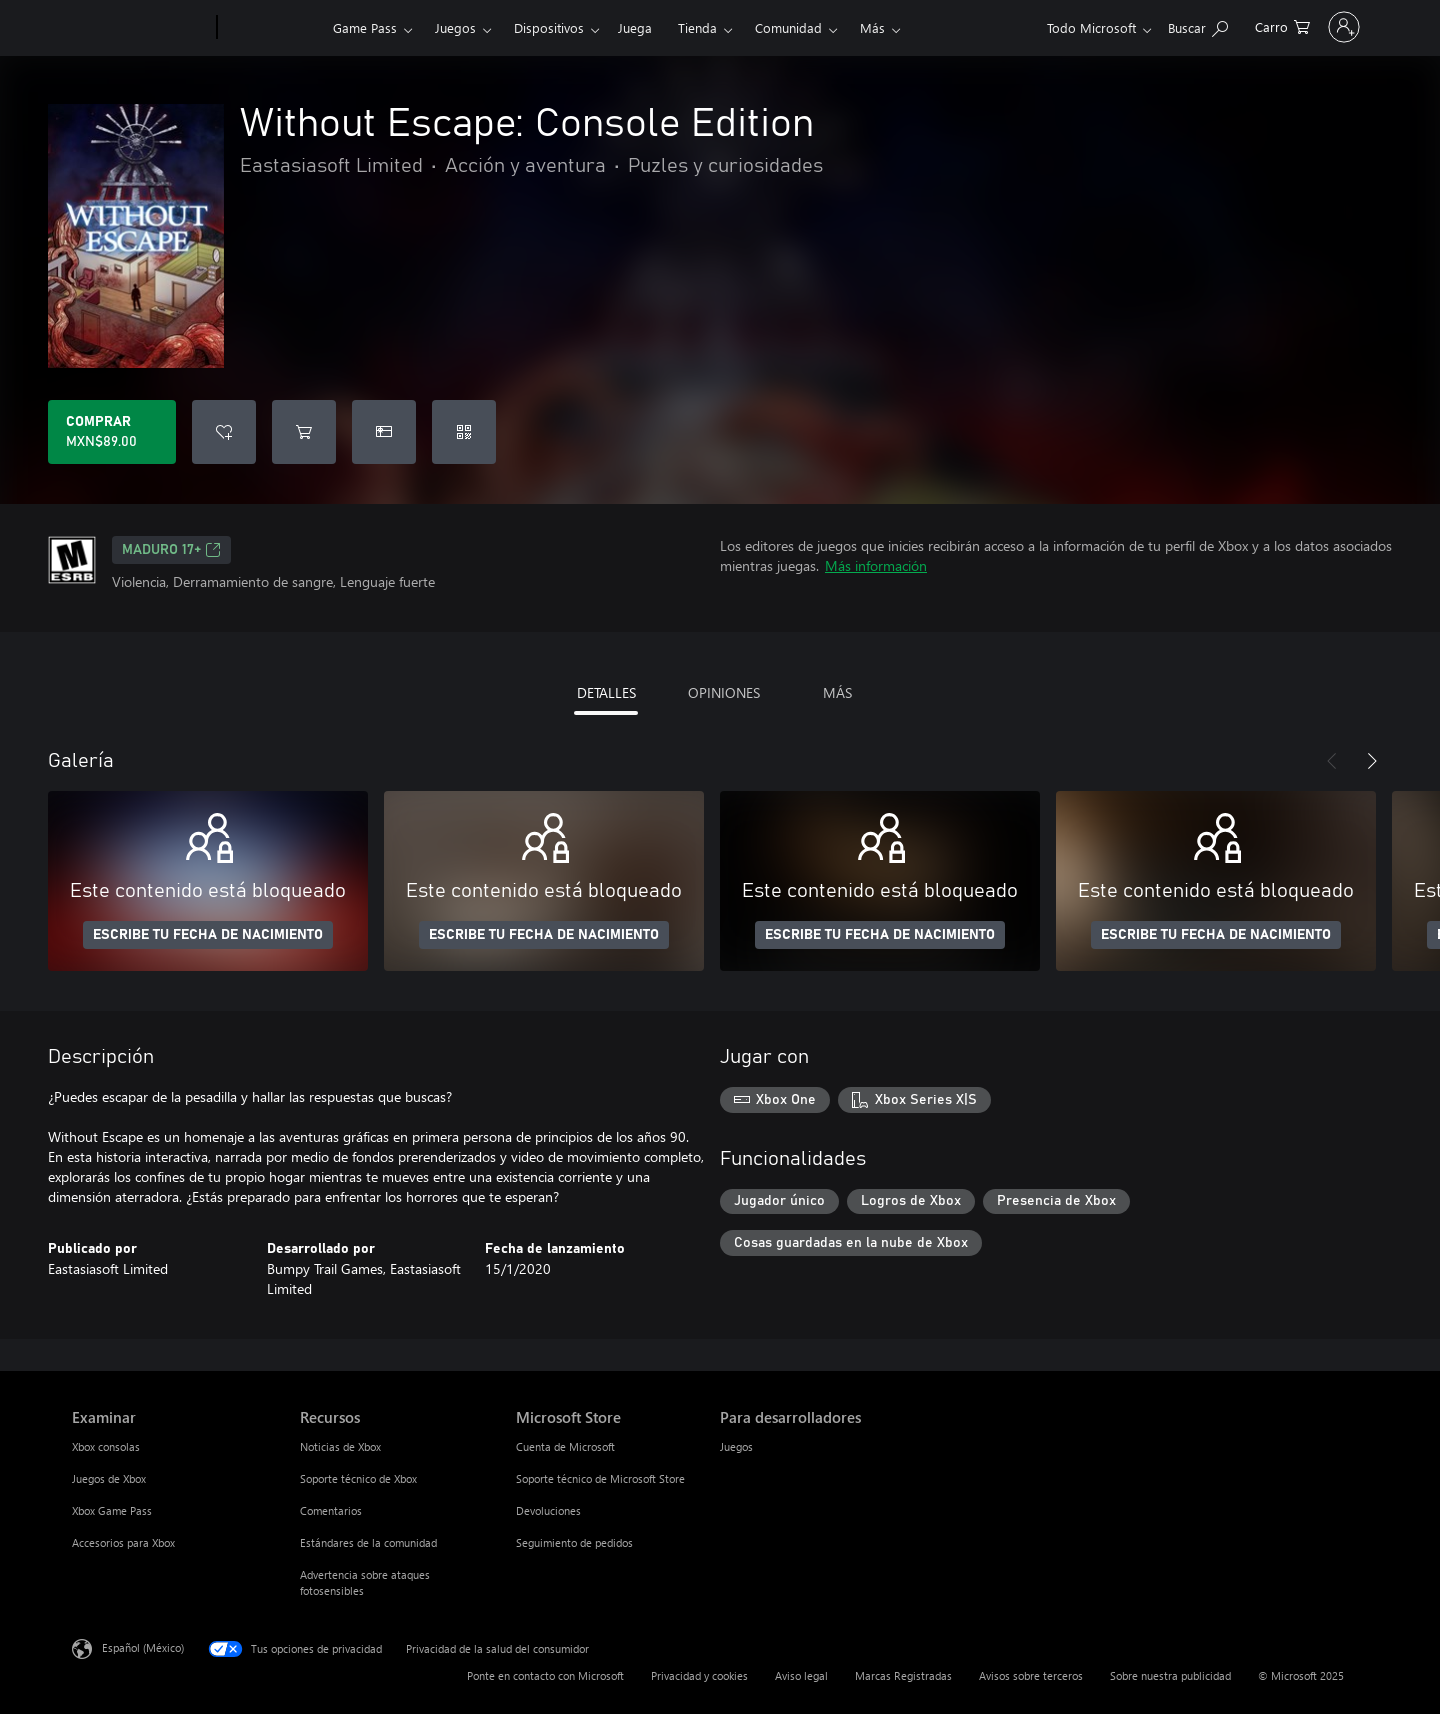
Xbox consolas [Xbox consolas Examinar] (106, 1446)
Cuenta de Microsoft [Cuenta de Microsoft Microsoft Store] (565, 1446)
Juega (635, 27)
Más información (876, 565)
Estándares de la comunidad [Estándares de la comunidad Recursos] (368, 1542)
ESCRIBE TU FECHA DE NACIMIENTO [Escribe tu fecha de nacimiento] (208, 935)
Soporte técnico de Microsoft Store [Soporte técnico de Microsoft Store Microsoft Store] (600, 1478)
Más (872, 27)
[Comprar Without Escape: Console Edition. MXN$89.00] (112, 432)
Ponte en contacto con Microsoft (545, 1675)
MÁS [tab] (837, 692)
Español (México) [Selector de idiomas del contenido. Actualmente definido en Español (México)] (143, 1647)
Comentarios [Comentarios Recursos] (331, 1510)
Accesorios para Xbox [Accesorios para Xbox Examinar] (123, 1542)
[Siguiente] (1372, 761)
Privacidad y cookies (699, 1675)
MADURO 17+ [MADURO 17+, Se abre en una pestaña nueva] (171, 550)
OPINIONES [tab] (724, 692)
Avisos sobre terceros (1031, 1675)
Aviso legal (801, 1675)
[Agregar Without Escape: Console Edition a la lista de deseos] (224, 432)
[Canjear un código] (464, 432)
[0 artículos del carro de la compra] (1191, 25)
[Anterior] (1332, 761)
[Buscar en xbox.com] (1107, 25)
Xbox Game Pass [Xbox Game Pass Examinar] (112, 1510)
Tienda (697, 27)
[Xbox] (272, 28)
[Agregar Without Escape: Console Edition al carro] (304, 432)
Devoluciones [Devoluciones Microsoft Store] (548, 1510)
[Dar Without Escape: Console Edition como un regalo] (384, 432)
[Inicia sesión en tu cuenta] (1298, 27)
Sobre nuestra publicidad (1170, 1675)
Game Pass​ (365, 27)
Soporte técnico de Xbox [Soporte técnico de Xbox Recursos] (358, 1478)
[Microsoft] (140, 28)
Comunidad (788, 27)
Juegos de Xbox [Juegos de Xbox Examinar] (109, 1478)
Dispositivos (549, 27)
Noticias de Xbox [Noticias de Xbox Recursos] (340, 1446)
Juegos (455, 27)
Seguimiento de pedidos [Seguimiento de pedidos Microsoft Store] (574, 1542)
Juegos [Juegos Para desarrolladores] (736, 1446)
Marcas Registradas (903, 1675)
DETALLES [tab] (606, 692)
